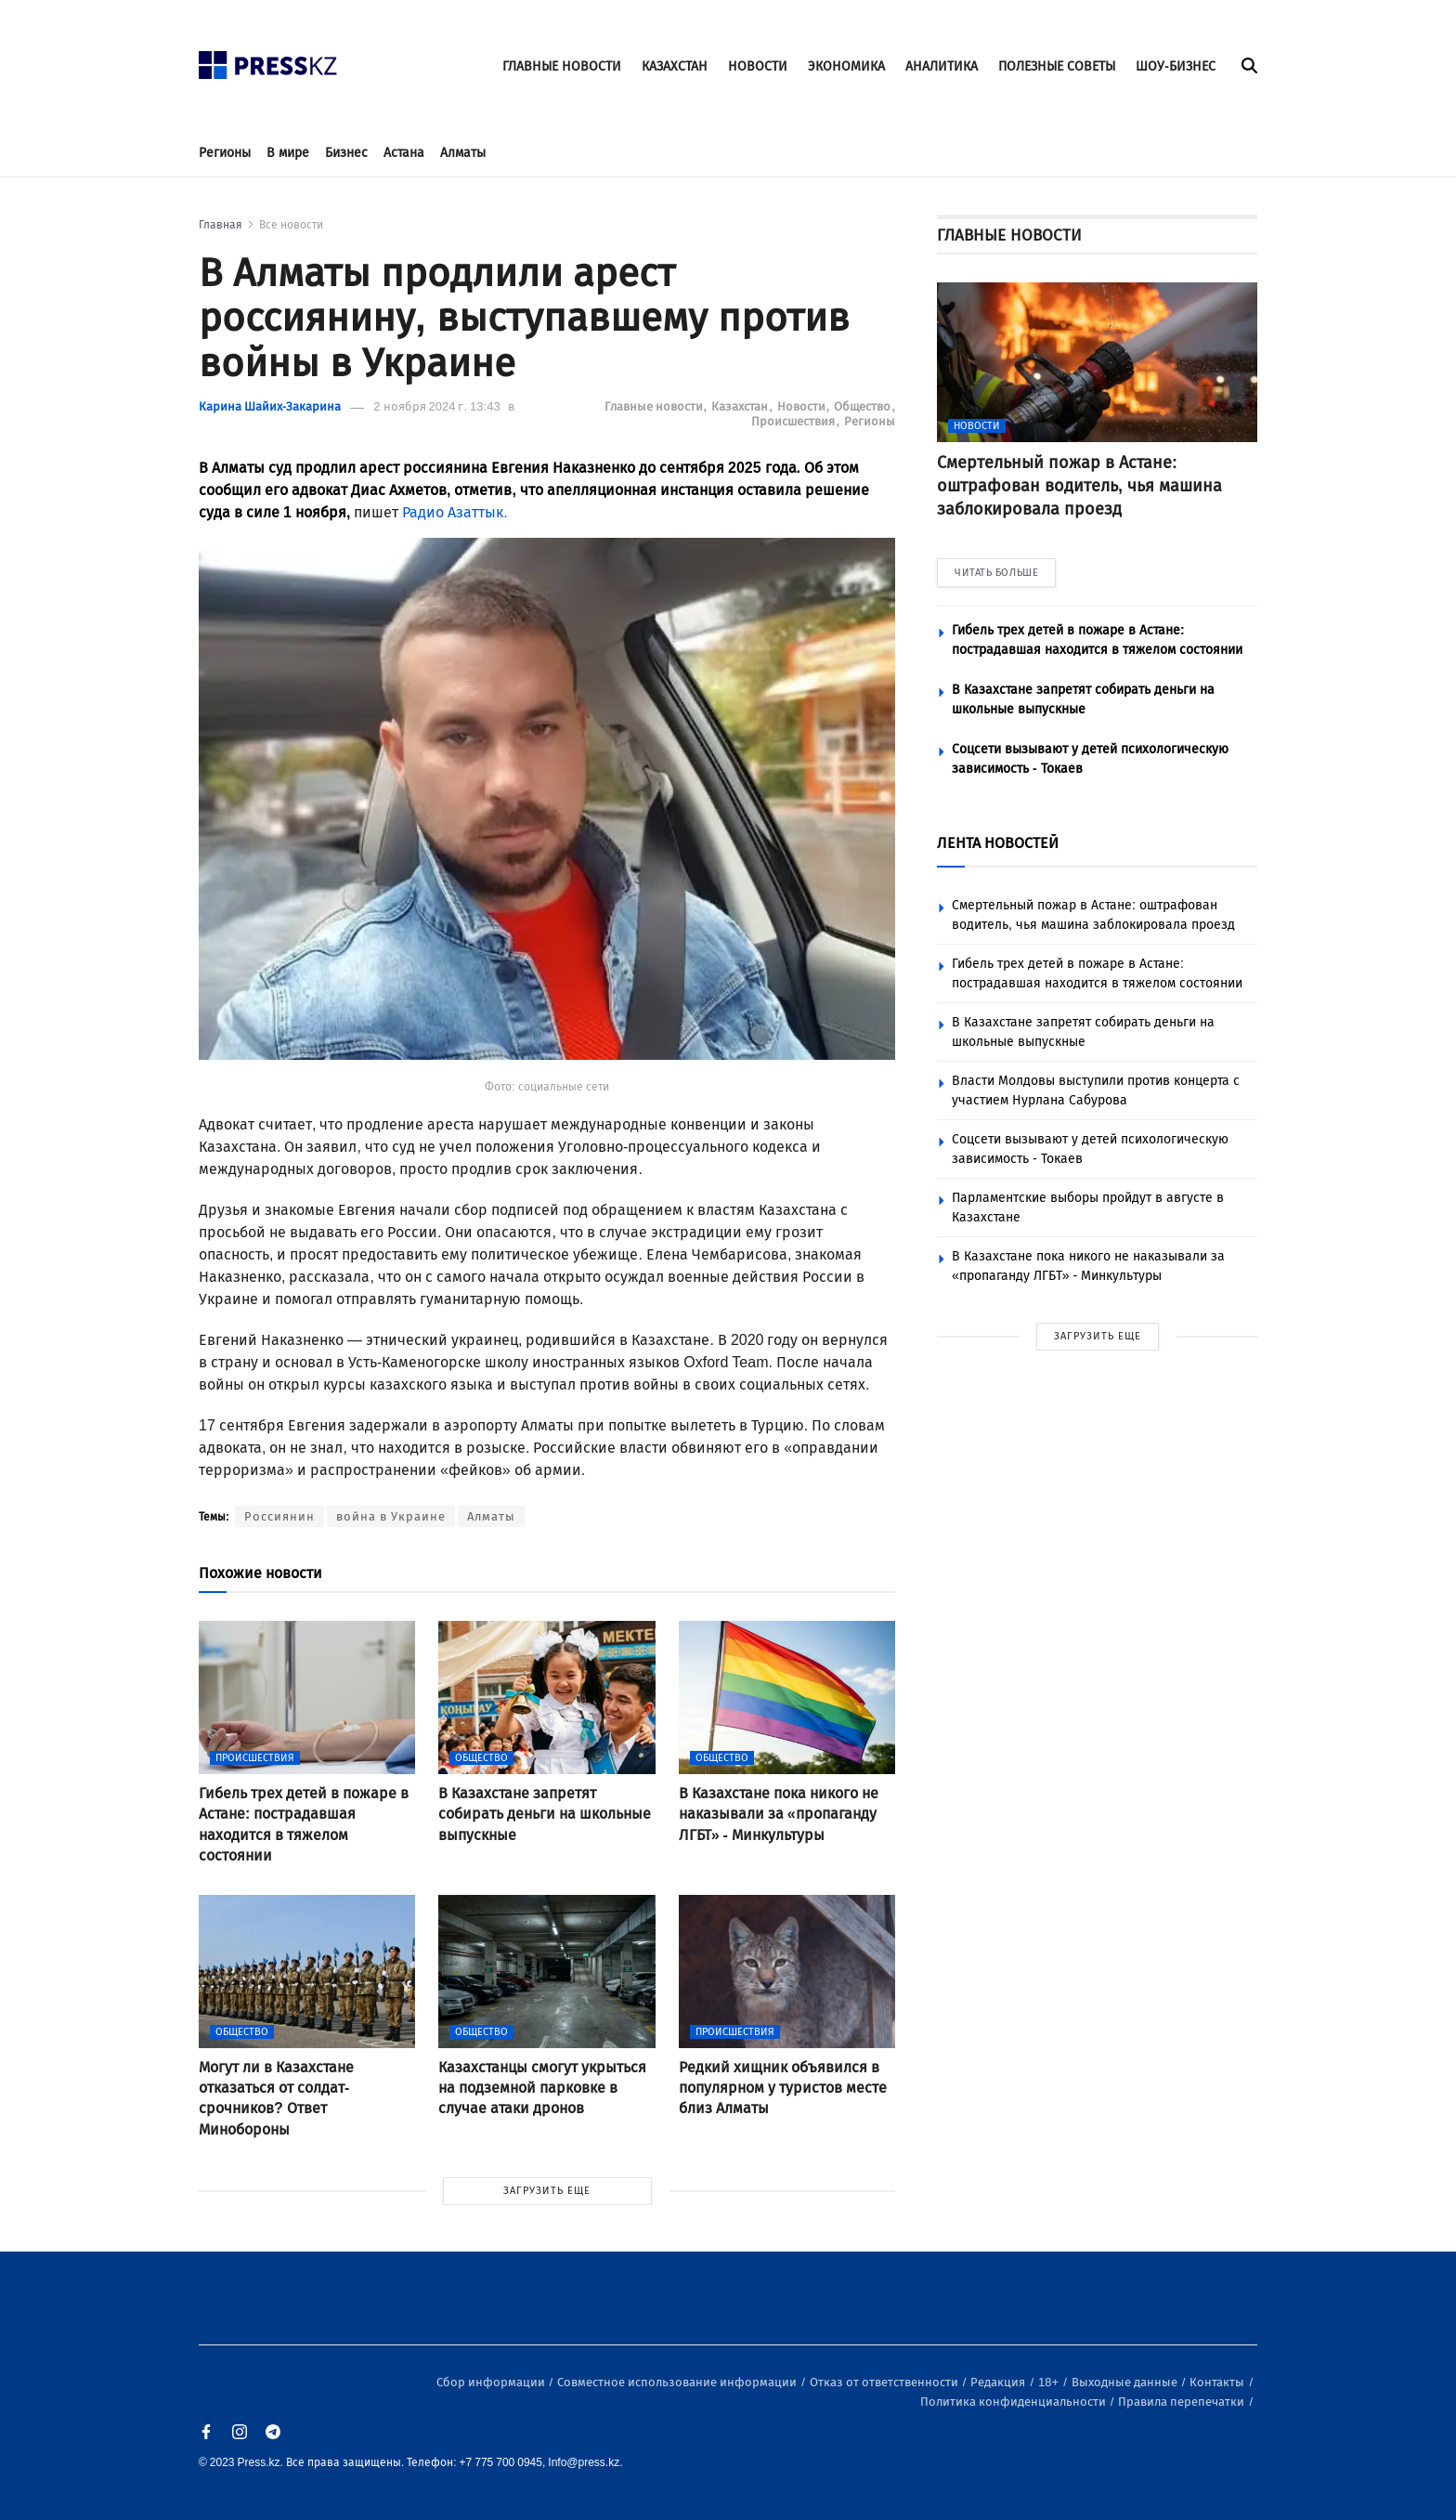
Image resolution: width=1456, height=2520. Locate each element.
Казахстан (741, 406)
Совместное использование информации (678, 2382)
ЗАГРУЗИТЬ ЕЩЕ (547, 2191)
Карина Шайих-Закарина (270, 406)
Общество (863, 406)
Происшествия (794, 421)
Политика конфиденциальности (1014, 2402)
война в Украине (391, 1516)
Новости (802, 406)
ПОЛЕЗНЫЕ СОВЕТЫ (1056, 66)
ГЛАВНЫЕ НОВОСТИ (561, 66)
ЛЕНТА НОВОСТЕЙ (998, 843)
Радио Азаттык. (454, 512)
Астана (404, 153)
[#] (268, 60)
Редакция (999, 2382)
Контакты (1218, 2382)
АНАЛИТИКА (941, 66)
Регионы (225, 153)
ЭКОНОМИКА (846, 66)
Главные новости (655, 406)
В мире (287, 153)
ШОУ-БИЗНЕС (1176, 66)
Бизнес (346, 153)
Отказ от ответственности (885, 2382)
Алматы (463, 153)
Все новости (291, 224)
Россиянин (279, 1516)
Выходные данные (1126, 2382)
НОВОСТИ (757, 66)
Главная (220, 224)
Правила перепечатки (1182, 2402)
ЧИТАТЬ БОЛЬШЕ (996, 573)
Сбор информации (492, 2382)
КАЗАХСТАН (675, 66)
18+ (1049, 2382)
